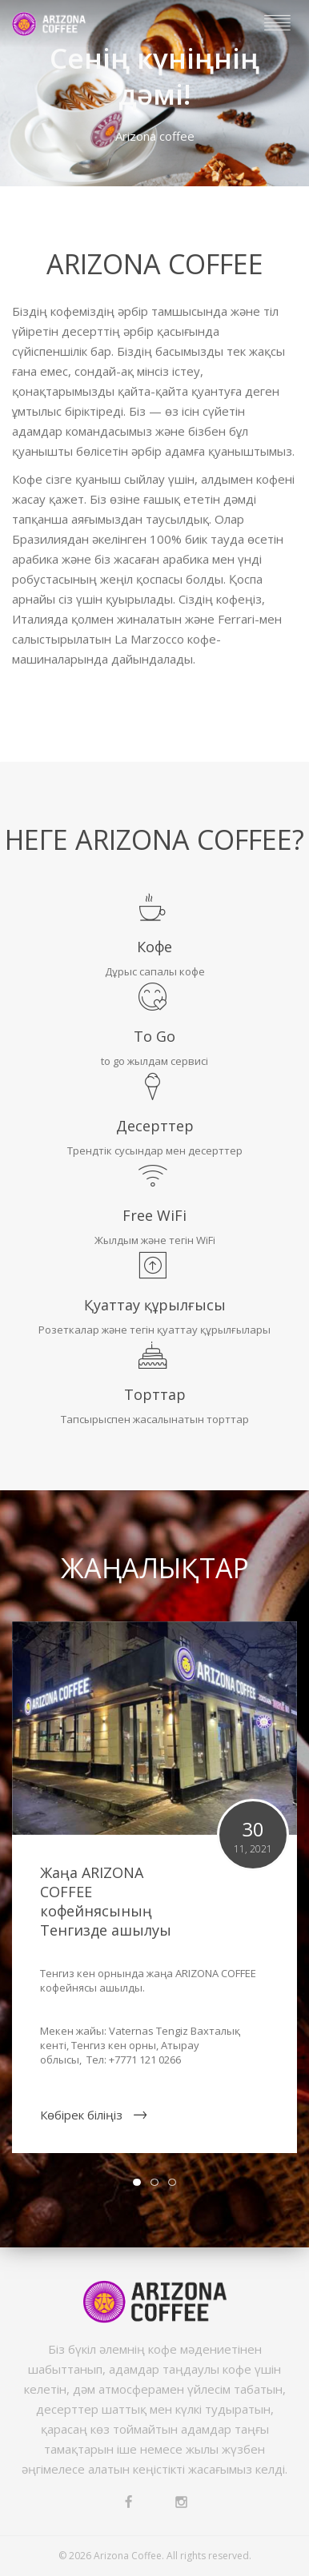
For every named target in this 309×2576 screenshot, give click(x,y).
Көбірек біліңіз (81, 2115)
